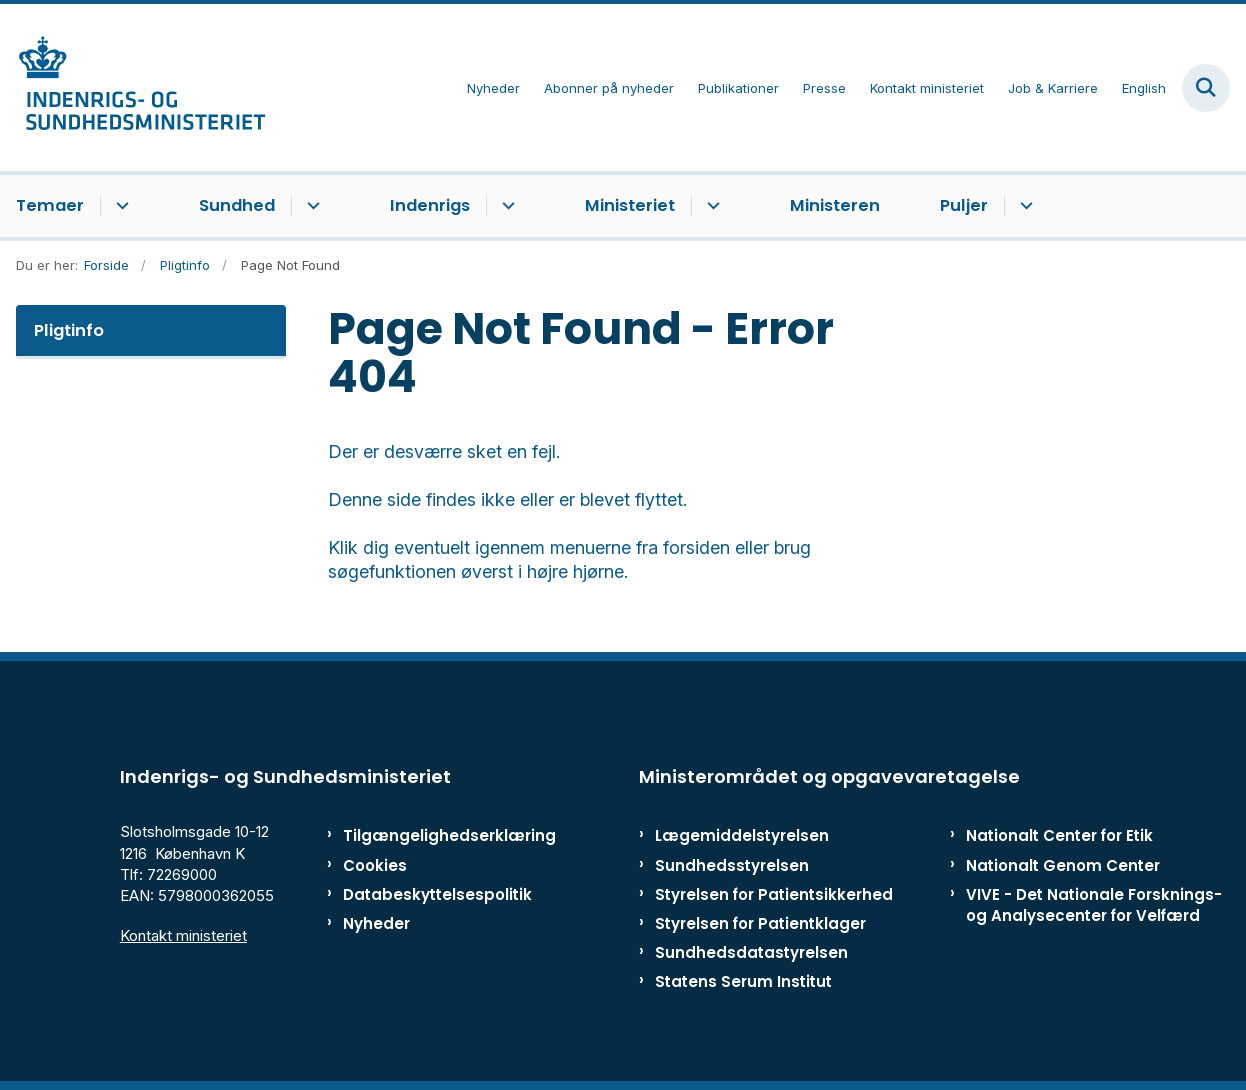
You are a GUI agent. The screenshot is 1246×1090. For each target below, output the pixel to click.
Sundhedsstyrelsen (732, 865)
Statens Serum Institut (743, 981)
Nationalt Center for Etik (1059, 835)
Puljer (964, 205)
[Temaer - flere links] (119, 206)
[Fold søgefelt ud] (1206, 88)
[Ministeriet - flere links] (710, 206)
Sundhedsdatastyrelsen (751, 952)
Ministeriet (630, 205)
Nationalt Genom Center (1063, 865)
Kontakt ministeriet (183, 935)
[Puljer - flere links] (1023, 206)
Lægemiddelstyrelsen (742, 835)
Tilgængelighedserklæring (423, 835)
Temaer (50, 205)
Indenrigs (430, 205)
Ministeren (835, 205)
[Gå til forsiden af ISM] (133, 87)
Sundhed (237, 205)
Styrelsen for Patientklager (760, 923)
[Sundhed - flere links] (310, 206)
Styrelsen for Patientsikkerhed (774, 894)
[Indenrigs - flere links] (505, 206)
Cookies (375, 865)
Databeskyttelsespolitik (423, 894)
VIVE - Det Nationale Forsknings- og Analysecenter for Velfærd (1094, 905)
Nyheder (376, 923)
